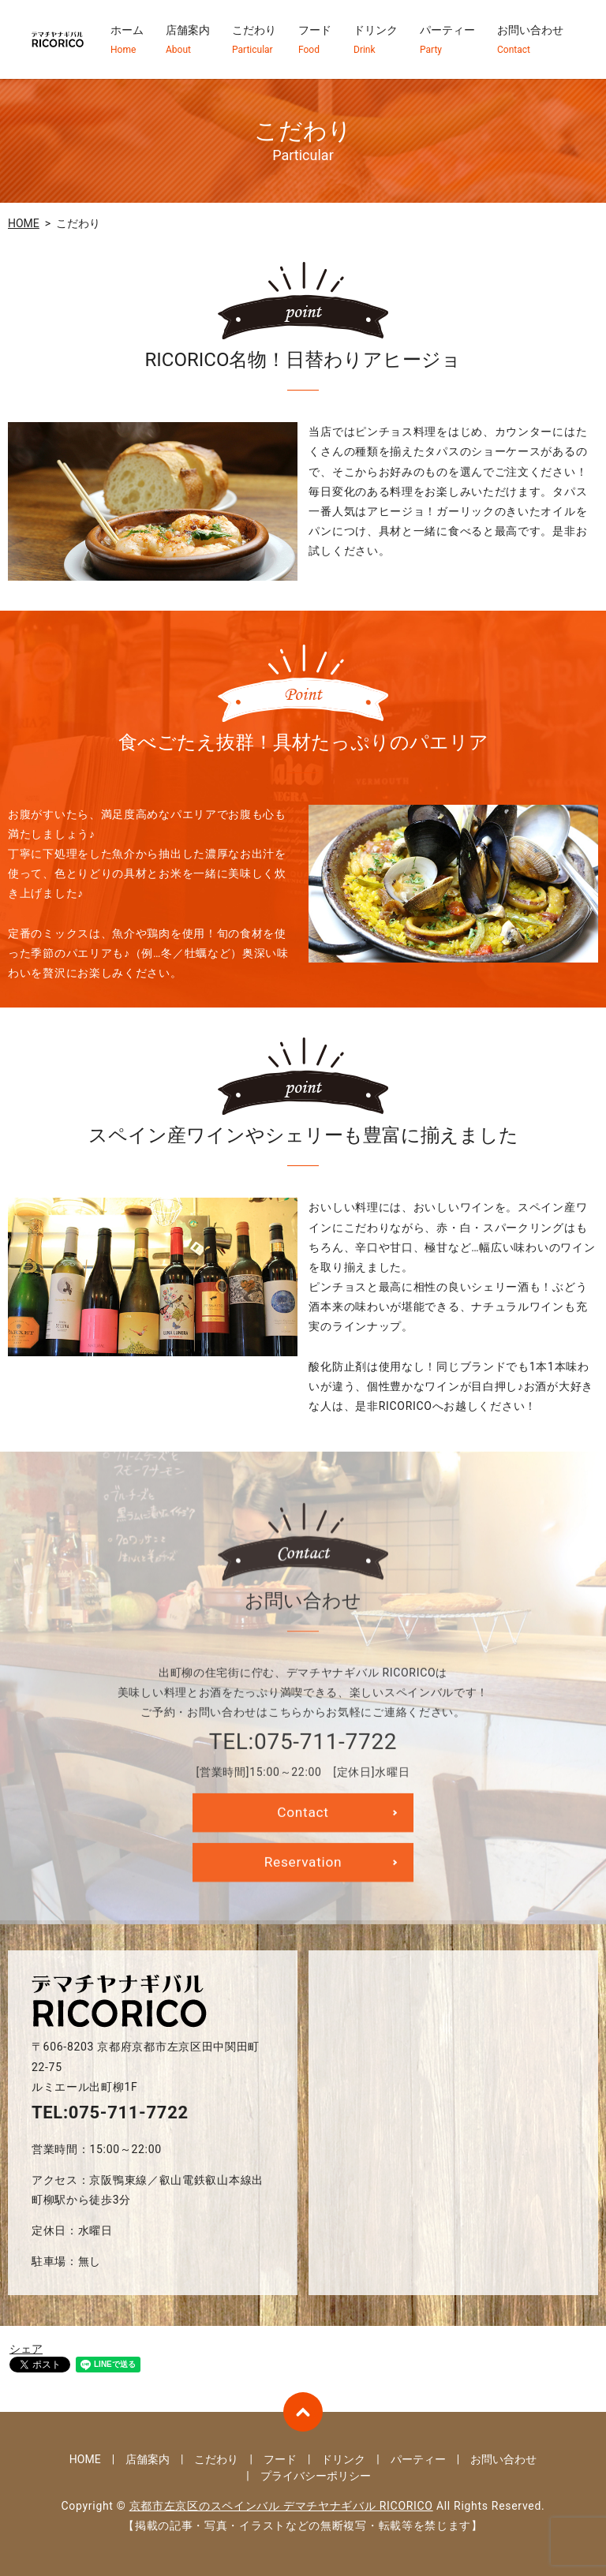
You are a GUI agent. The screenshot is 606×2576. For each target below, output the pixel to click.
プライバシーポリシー (315, 2475)
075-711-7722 (325, 1765)
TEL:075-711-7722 (110, 2112)
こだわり (254, 40)
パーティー (447, 40)
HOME (23, 223)
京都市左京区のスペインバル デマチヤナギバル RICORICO (281, 2505)
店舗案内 (188, 40)
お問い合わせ (530, 40)
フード (314, 40)
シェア (26, 2348)
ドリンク (376, 40)
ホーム (127, 40)
